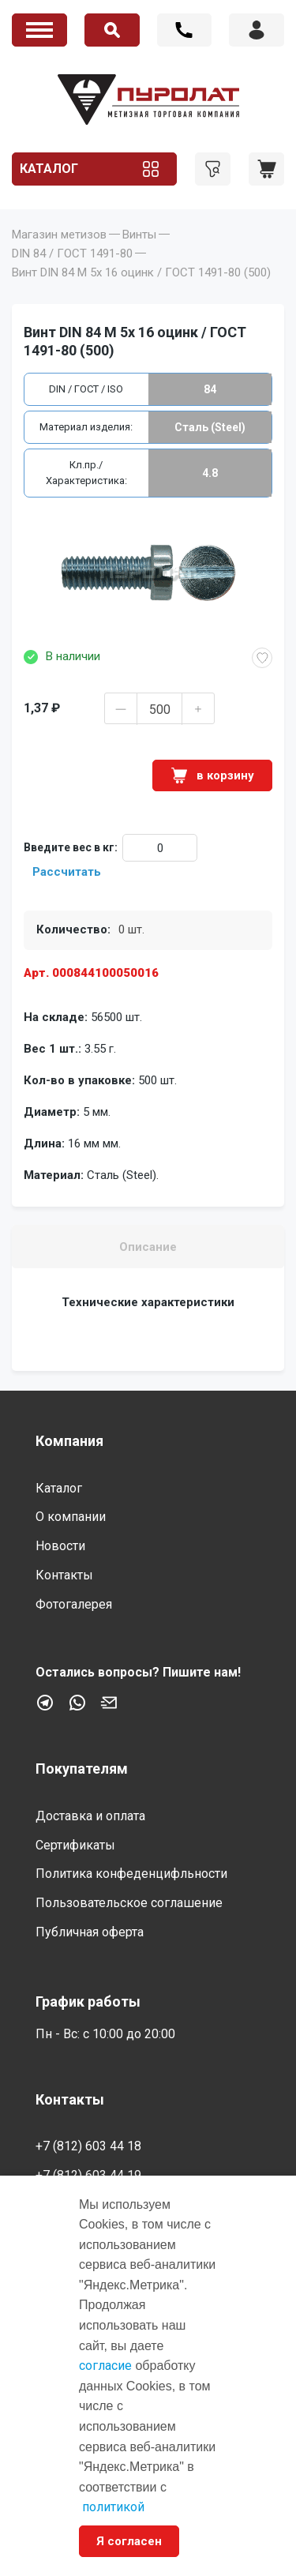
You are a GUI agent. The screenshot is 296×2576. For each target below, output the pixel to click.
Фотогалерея (74, 1604)
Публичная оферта (90, 1932)
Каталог (49, 168)
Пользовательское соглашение (129, 1902)
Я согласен (129, 2541)
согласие (105, 2365)
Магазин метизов (59, 234)
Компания (69, 1441)
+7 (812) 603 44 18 (184, 30)
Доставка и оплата (90, 1815)
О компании (71, 1516)
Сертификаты (75, 1845)
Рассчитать (66, 872)
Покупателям (82, 1768)
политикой (113, 2506)
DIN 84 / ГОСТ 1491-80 (72, 253)
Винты (139, 234)
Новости (60, 1545)
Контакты (64, 1575)
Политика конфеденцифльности (131, 1873)
